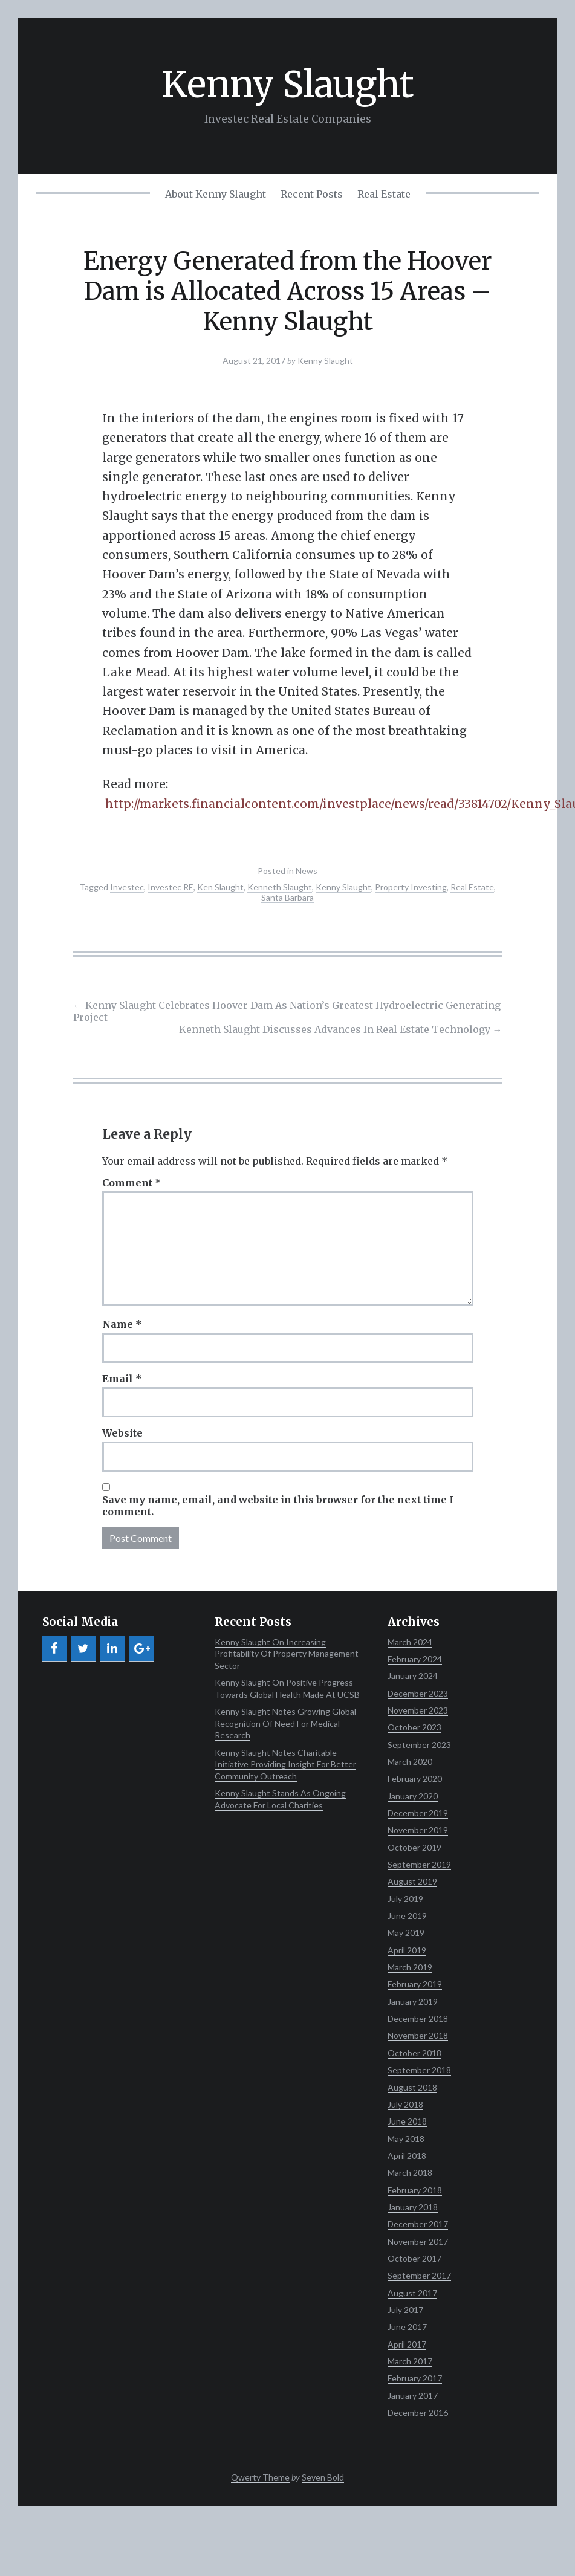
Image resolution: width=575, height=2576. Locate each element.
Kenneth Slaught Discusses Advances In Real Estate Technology (340, 1029)
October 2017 (414, 2258)
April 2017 (407, 2344)
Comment (131, 1183)
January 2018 (413, 2207)
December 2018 (418, 2018)
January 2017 (413, 2395)
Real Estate (384, 194)
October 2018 (414, 2053)
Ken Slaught (220, 887)
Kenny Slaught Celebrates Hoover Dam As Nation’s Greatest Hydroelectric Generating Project (287, 1011)
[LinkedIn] (112, 1649)
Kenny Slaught (287, 84)
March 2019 (410, 1967)
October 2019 (414, 1847)
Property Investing (411, 887)
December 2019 (418, 1813)
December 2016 (418, 2412)
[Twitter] (83, 1649)
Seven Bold (323, 2477)
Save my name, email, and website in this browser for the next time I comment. (277, 1505)
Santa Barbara (287, 897)
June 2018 (407, 2121)
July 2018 (405, 2104)
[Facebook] (54, 1649)
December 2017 (418, 2224)
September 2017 (419, 2275)
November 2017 (418, 2241)
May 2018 (406, 2139)
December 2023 (418, 1693)
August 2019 (412, 1881)
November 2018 (418, 2035)
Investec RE (170, 887)
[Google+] (141, 1649)
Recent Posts (312, 194)
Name (122, 1324)
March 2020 (410, 1761)
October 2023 (414, 1727)
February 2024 (415, 1659)
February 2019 (415, 1984)
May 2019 (406, 1932)
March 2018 (410, 2172)
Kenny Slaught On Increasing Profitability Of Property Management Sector (287, 1654)
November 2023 (418, 1710)
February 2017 (415, 2378)
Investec (127, 887)
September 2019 (419, 1864)
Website (122, 1433)
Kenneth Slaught (279, 887)
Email (122, 1379)
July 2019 (405, 1899)
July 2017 (405, 2310)
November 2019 (418, 1830)
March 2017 (410, 2361)
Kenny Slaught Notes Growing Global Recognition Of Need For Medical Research (285, 1723)
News (306, 871)
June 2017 (407, 2327)
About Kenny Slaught (215, 194)
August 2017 (412, 2293)
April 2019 (407, 1950)
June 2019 (407, 1916)
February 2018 (415, 2190)
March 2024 (410, 1642)
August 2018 (412, 2087)
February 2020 (415, 1778)
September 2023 (419, 1744)
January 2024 (413, 1676)
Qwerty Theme (260, 2477)
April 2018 (407, 2155)
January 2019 (413, 2001)
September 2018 (419, 2070)
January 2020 (413, 1796)
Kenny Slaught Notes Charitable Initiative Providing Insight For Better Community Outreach (285, 1764)
